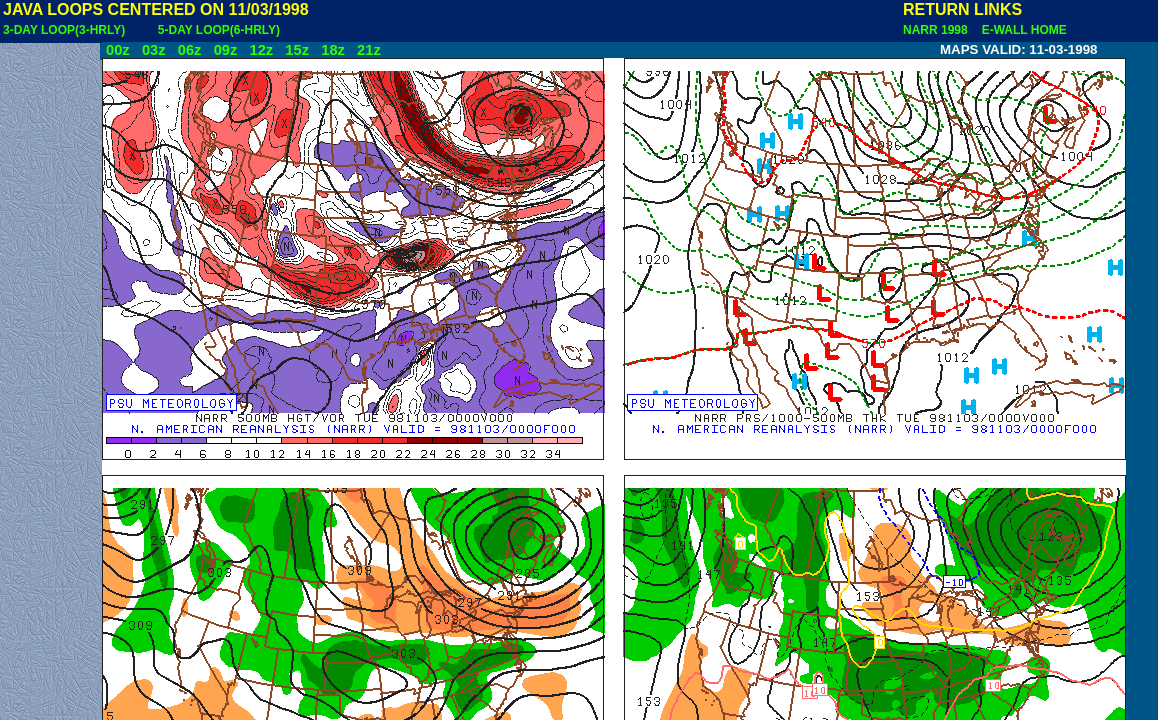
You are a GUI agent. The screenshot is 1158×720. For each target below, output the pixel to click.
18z (333, 50)
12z (261, 50)
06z (190, 50)
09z (226, 50)
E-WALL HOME (1021, 30)
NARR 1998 (937, 30)
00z (118, 50)
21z (369, 50)
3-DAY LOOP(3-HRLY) (64, 30)
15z (297, 50)
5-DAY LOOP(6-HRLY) (219, 30)
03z (154, 50)
